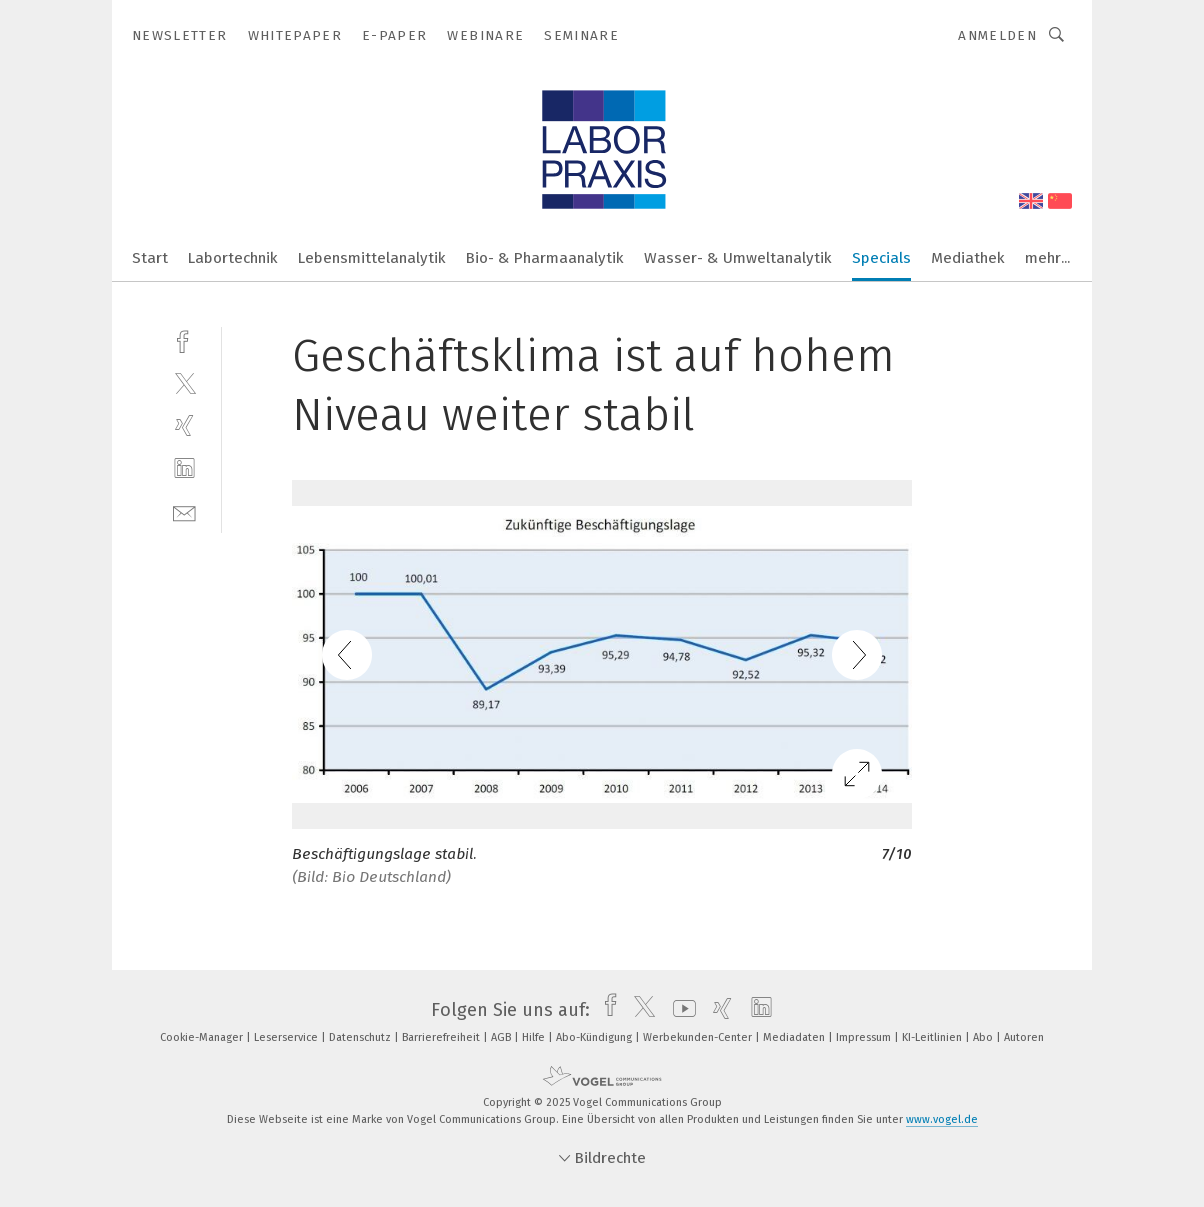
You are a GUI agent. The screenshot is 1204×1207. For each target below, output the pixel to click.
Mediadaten (795, 1037)
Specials (881, 258)
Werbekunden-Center (699, 1037)
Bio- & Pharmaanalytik (545, 258)
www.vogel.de (942, 1119)
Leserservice (287, 1037)
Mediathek (968, 258)
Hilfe (535, 1037)
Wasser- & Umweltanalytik (738, 258)
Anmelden (997, 35)
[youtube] (679, 1010)
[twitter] (184, 382)
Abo (984, 1037)
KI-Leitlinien (933, 1037)
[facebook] (184, 339)
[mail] (184, 511)
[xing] (184, 425)
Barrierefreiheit (442, 1037)
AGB (502, 1037)
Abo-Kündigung (595, 1037)
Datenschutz (361, 1037)
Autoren (1024, 1037)
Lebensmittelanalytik (372, 258)
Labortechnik (233, 258)
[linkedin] (184, 468)
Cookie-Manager (203, 1037)
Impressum (865, 1037)
